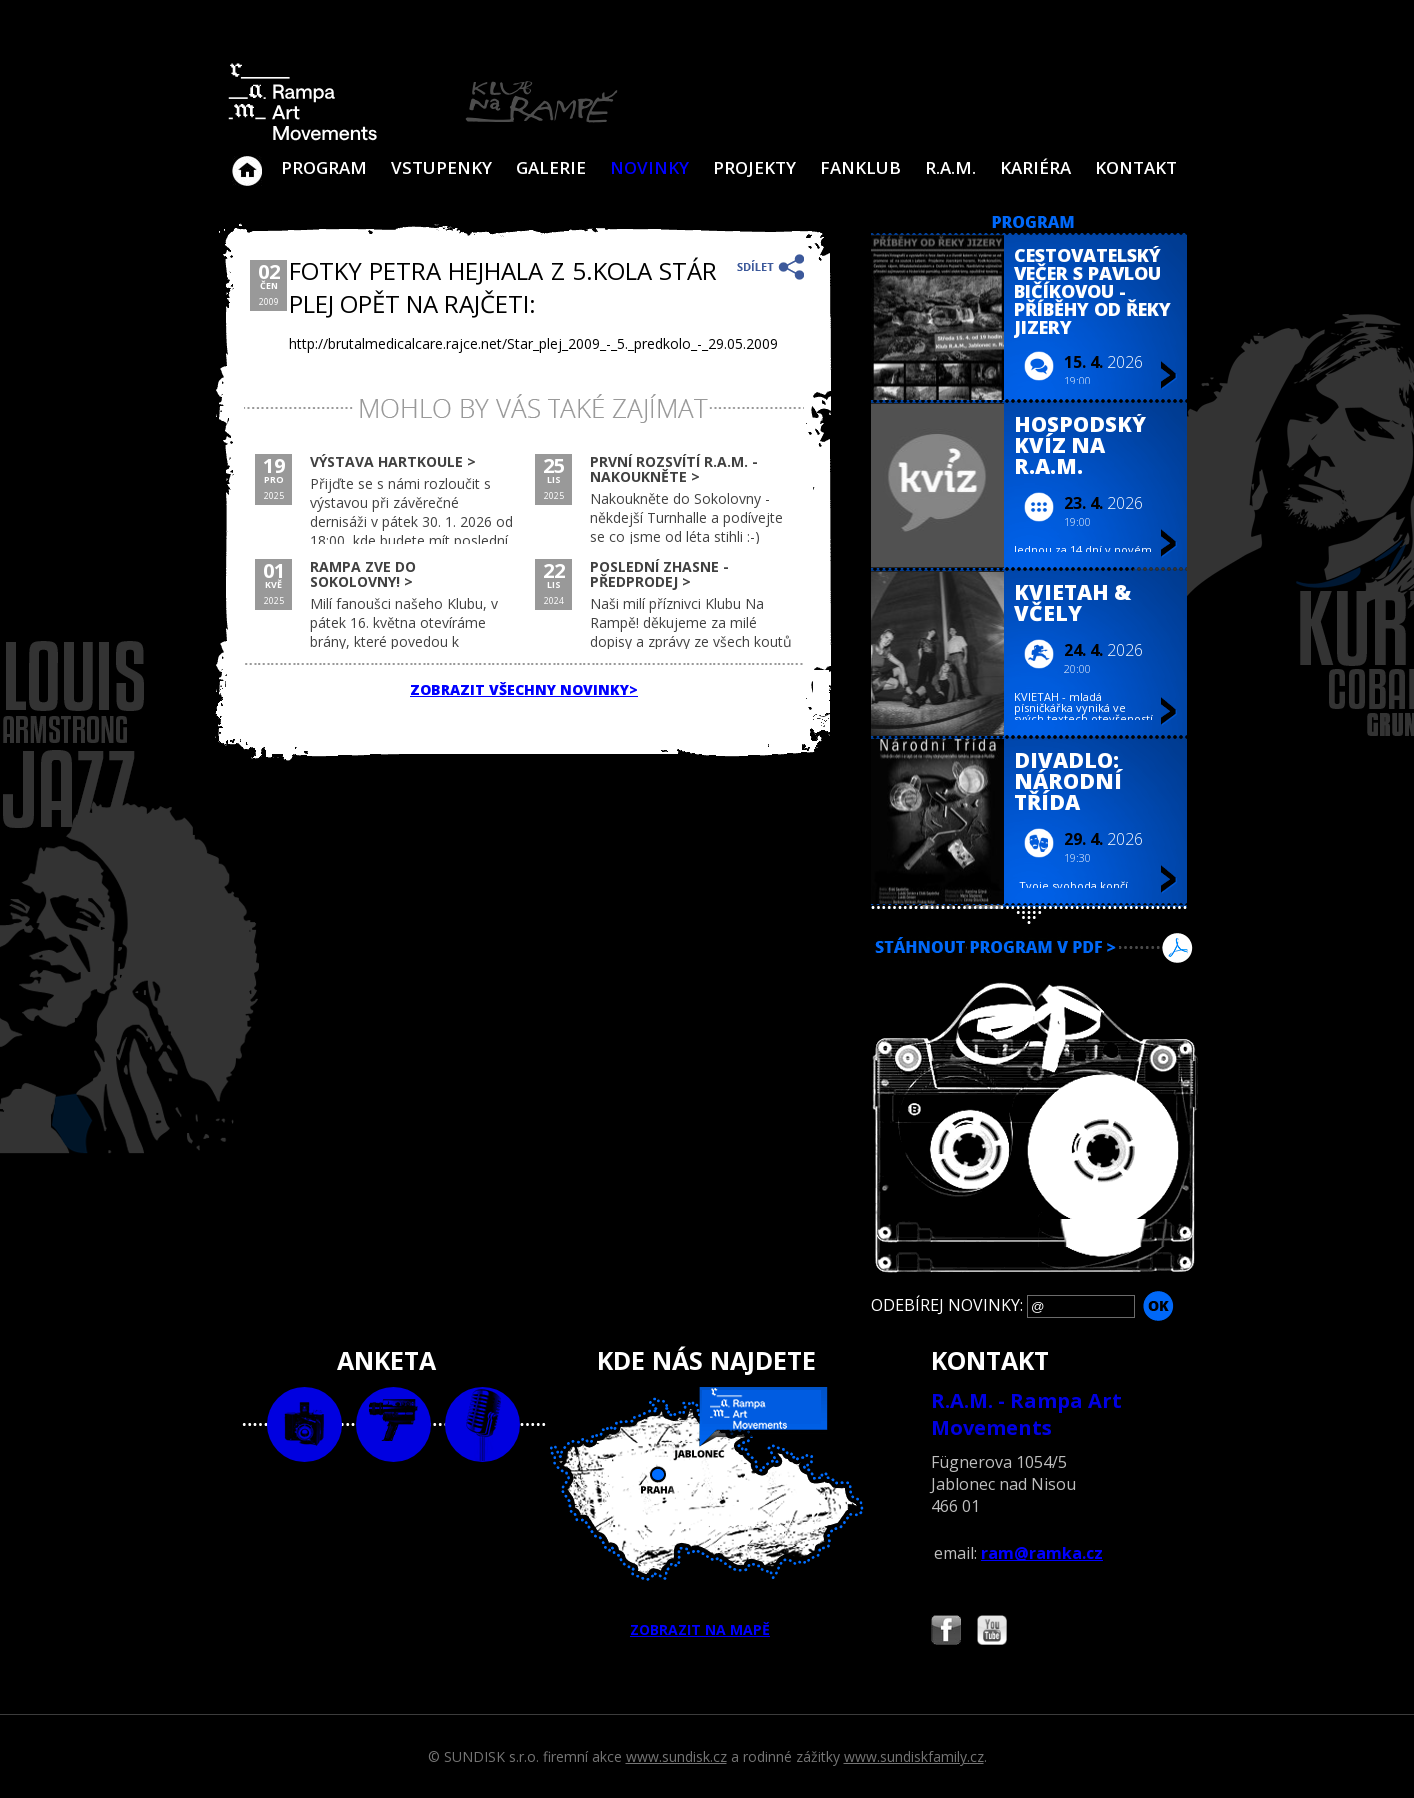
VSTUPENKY (441, 167)
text (482, 1424)
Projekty (754, 167)
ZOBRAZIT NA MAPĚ (707, 1513)
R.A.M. (950, 167)
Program (324, 167)
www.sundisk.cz (676, 1756)
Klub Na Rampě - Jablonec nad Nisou (247, 161)
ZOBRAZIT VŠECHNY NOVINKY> (524, 689)
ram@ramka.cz (1042, 1553)
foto (304, 1424)
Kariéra (1035, 167)
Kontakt (1136, 167)
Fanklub (860, 167)
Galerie (551, 167)
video (393, 1424)
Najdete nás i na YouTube (992, 1632)
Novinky (649, 167)
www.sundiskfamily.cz (914, 1756)
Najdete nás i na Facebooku (946, 1632)
